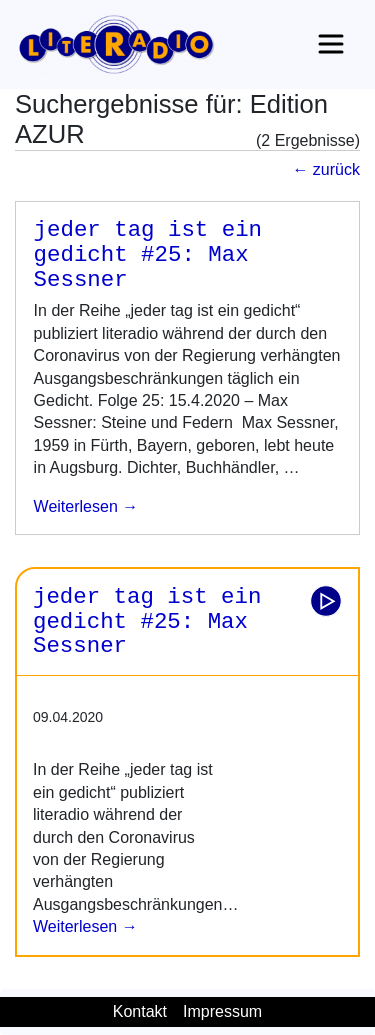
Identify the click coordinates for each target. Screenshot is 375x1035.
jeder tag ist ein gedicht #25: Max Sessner (148, 254)
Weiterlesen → (85, 926)
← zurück (326, 169)
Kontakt (140, 1011)
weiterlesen (76, 506)
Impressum (222, 1011)
